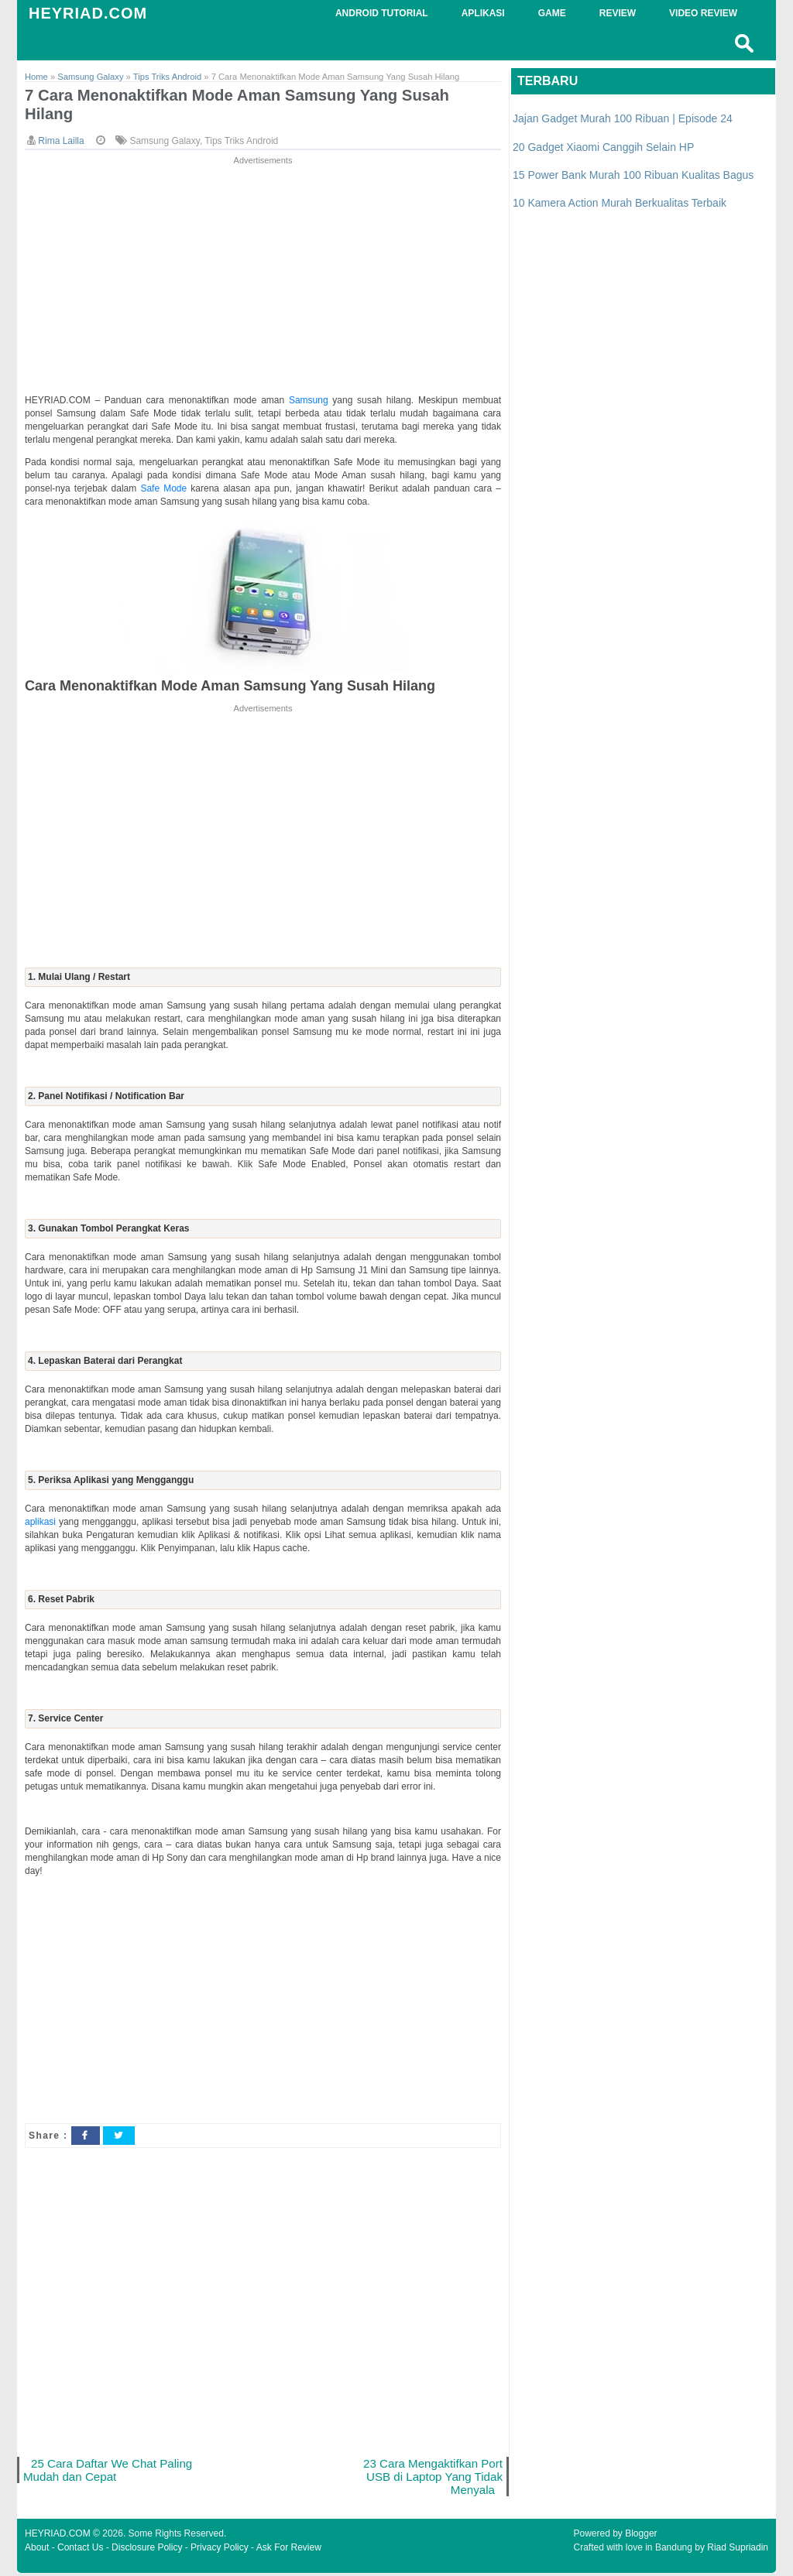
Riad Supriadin (737, 2550)
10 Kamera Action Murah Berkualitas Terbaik (619, 203)
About (37, 2550)
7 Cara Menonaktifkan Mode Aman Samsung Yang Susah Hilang (244, 105)
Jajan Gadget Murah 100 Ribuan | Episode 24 (623, 118)
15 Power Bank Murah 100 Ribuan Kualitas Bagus (633, 175)
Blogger (641, 2536)
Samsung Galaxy (164, 141)
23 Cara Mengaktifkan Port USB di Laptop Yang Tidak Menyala (432, 2478)
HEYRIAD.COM (88, 13)
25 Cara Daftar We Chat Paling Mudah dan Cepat (91, 2471)
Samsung (310, 401)
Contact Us (80, 2550)
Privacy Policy (220, 2550)
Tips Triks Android (241, 141)
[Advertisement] (263, 277)
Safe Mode (165, 489)
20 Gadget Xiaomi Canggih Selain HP (603, 147)
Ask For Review (288, 2550)
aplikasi (42, 1523)
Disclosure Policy (147, 2550)
